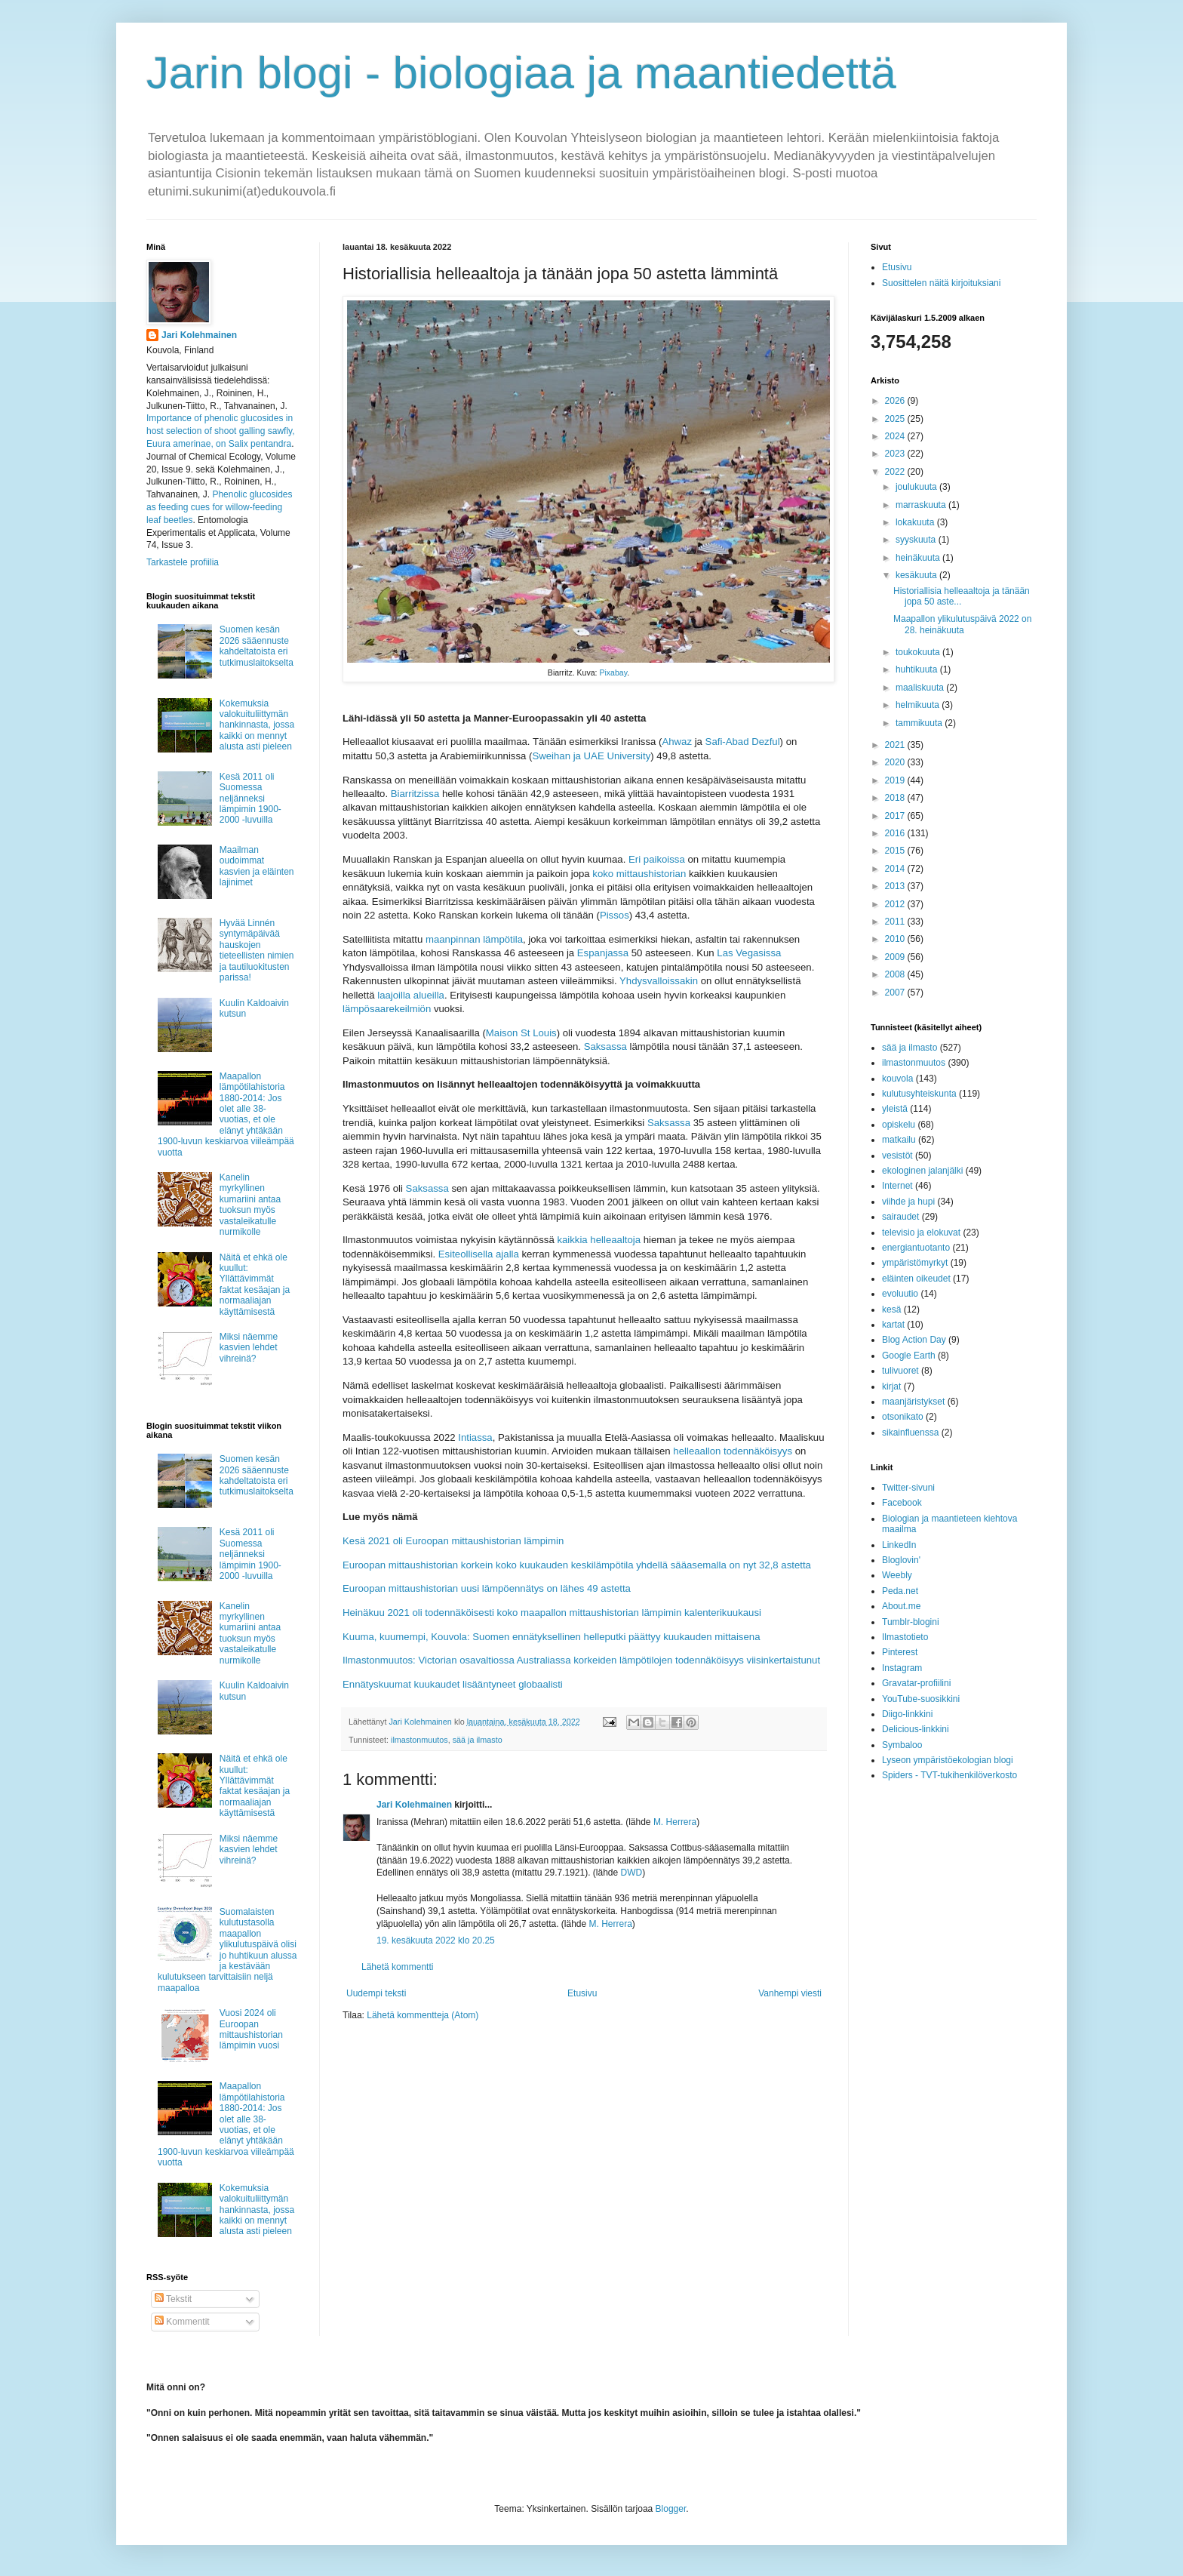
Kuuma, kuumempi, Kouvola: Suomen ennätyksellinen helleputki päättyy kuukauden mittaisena (551, 1636)
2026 (896, 400)
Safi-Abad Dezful (742, 741)
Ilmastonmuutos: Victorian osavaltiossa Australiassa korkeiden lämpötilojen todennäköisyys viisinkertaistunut (581, 1660)
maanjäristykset (913, 1401)
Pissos (614, 915)
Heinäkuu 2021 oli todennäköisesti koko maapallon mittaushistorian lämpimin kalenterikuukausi (552, 1612)
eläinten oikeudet (916, 1278)
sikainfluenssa (910, 1432)
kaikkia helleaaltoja (599, 1239)
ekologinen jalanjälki (922, 1170)
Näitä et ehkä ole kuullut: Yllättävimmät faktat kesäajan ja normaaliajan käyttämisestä (255, 1284)
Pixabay (613, 672)
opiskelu (898, 1124)
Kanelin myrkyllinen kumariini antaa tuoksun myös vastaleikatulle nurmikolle (250, 1204)
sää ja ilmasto (477, 1739)
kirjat (891, 1386)
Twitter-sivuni (908, 1487)
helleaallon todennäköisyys (732, 1451)
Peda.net (900, 1591)
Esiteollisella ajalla (478, 1254)
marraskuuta (922, 505)
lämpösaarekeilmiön (387, 1008)
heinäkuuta (919, 557)
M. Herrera (674, 1822)
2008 (896, 974)
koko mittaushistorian (639, 873)
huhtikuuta (918, 669)
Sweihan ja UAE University (591, 756)
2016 (896, 833)
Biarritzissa (415, 793)
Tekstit (173, 2299)
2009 (896, 957)
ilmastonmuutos (419, 1739)
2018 (896, 797)
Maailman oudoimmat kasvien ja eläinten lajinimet (257, 866)
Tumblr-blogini (910, 1622)
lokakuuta (916, 522)
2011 (896, 921)
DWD (632, 1872)
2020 (896, 762)
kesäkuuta (917, 575)
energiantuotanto (916, 1247)
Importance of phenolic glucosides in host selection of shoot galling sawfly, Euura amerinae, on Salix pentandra (220, 431)
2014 (896, 868)
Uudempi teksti (376, 1993)
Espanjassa (602, 953)
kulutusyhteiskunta (919, 1093)
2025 (896, 419)
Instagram (902, 1668)
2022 (896, 471)
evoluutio (900, 1293)
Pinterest (899, 1652)
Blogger (671, 2509)
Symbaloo (902, 1745)
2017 (896, 816)
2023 (896, 453)
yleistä (895, 1108)
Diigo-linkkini (907, 1714)
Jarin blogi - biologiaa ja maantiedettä (521, 73)
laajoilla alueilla (410, 995)
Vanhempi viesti (790, 1993)
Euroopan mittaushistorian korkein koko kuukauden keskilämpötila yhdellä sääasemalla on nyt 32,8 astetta (577, 1565)
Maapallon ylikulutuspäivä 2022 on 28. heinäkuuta (962, 624)
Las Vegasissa (749, 953)
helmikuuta (919, 705)
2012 (896, 904)
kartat (893, 1324)
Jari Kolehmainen (414, 1804)
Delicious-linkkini (915, 1729)
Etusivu (582, 1993)
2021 (896, 745)
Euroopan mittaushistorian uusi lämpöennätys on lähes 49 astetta (487, 1588)
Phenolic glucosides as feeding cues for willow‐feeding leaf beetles (219, 507)
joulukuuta (917, 487)
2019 (896, 780)
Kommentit (182, 2321)
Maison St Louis (521, 1033)
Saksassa (605, 1046)
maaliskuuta (921, 687)
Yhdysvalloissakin (658, 980)
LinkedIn (899, 1545)
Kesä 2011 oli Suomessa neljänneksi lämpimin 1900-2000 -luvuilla (250, 798)
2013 (896, 886)
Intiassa (475, 1437)
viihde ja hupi (908, 1201)
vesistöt (897, 1155)
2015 (896, 850)
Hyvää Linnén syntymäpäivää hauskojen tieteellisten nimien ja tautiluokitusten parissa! (257, 950)
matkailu (899, 1139)
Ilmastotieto (905, 1637)
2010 (896, 939)
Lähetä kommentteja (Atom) (422, 2015)
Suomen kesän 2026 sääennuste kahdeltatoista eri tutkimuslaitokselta (256, 645)
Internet (897, 1185)
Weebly (897, 1575)
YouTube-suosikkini (921, 1699)
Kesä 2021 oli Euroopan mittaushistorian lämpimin (453, 1541)
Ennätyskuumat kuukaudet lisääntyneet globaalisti (453, 1684)
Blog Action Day (914, 1339)
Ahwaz (677, 741)
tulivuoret (900, 1370)
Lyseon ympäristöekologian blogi (947, 1760)
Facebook (902, 1502)
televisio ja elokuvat (921, 1232)
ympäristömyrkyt (915, 1262)
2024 (896, 436)
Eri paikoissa (656, 859)
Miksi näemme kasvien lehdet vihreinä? (249, 1347)
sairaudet (900, 1216)
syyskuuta (917, 539)
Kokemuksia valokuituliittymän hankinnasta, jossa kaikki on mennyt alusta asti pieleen (257, 725)
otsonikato (902, 1416)
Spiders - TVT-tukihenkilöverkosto (949, 1775)
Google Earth (909, 1355)
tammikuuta (920, 723)
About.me (901, 1606)
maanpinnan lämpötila (474, 939)
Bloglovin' (901, 1560)
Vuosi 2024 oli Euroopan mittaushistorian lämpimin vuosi (251, 2029)
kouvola (897, 1078)
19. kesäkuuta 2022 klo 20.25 (435, 1940)
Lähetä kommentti (397, 1967)
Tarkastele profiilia (182, 562)
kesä (891, 1309)
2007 (896, 992)
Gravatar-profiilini (916, 1683)
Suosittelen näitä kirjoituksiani (941, 283)
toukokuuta (919, 652)
